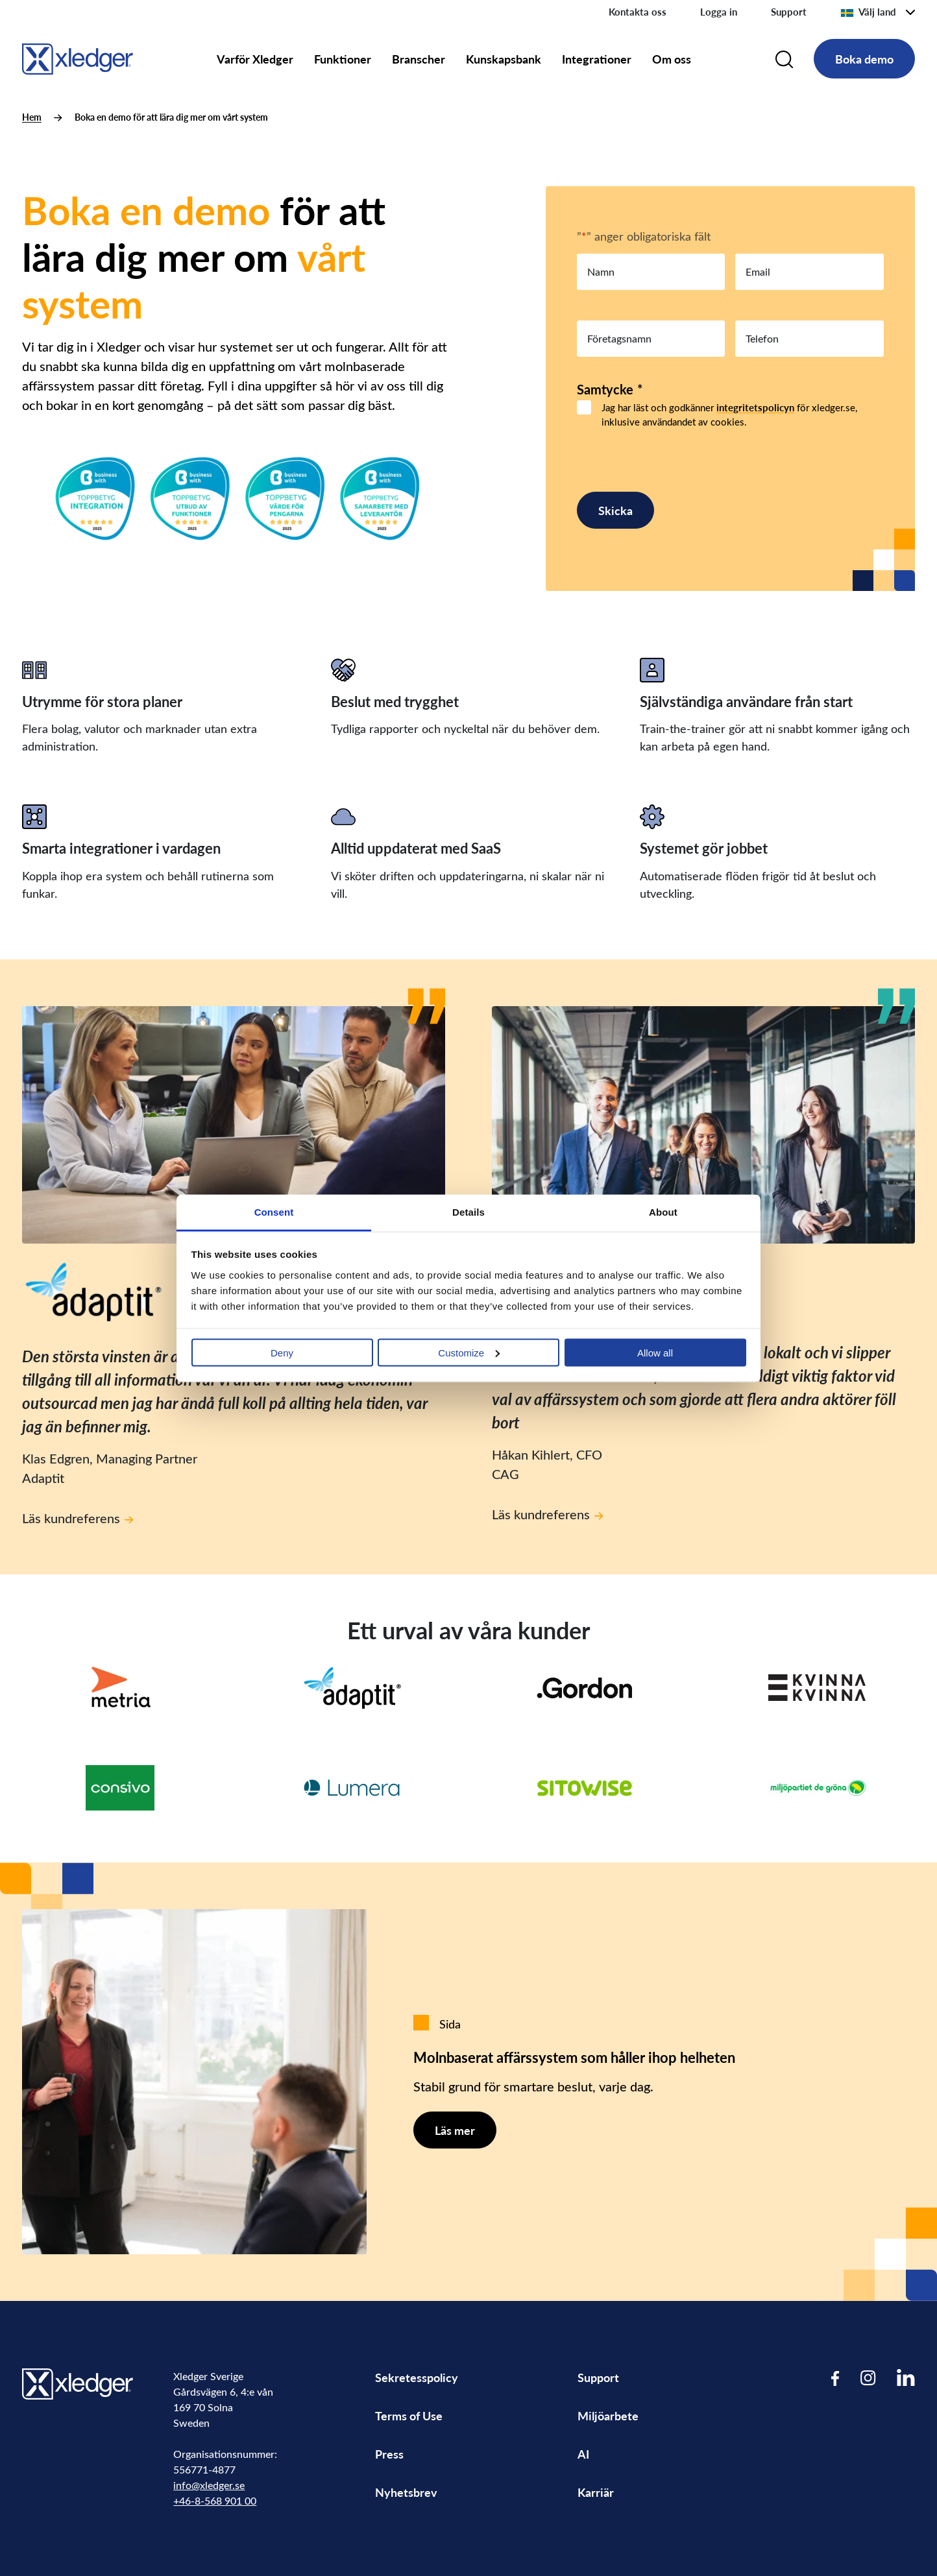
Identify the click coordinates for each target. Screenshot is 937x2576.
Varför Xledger (255, 59)
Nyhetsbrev (406, 2492)
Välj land (868, 11)
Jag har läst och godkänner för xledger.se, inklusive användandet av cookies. (729, 415)
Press (389, 2454)
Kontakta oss (637, 11)
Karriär (596, 2492)
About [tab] (663, 1211)
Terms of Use (409, 2415)
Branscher (418, 59)
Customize (469, 1352)
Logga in (718, 11)
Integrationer (596, 59)
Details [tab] (468, 1211)
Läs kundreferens (78, 1517)
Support (789, 11)
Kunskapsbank (503, 59)
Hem (32, 117)
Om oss (671, 59)
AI (583, 2454)
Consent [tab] (274, 1211)
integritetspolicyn (755, 407)
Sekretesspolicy (416, 2377)
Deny (282, 1352)
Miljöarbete (608, 2415)
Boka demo (864, 59)
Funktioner (342, 59)
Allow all (655, 1352)
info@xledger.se (209, 2485)
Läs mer (455, 2130)
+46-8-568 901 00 (214, 2500)
